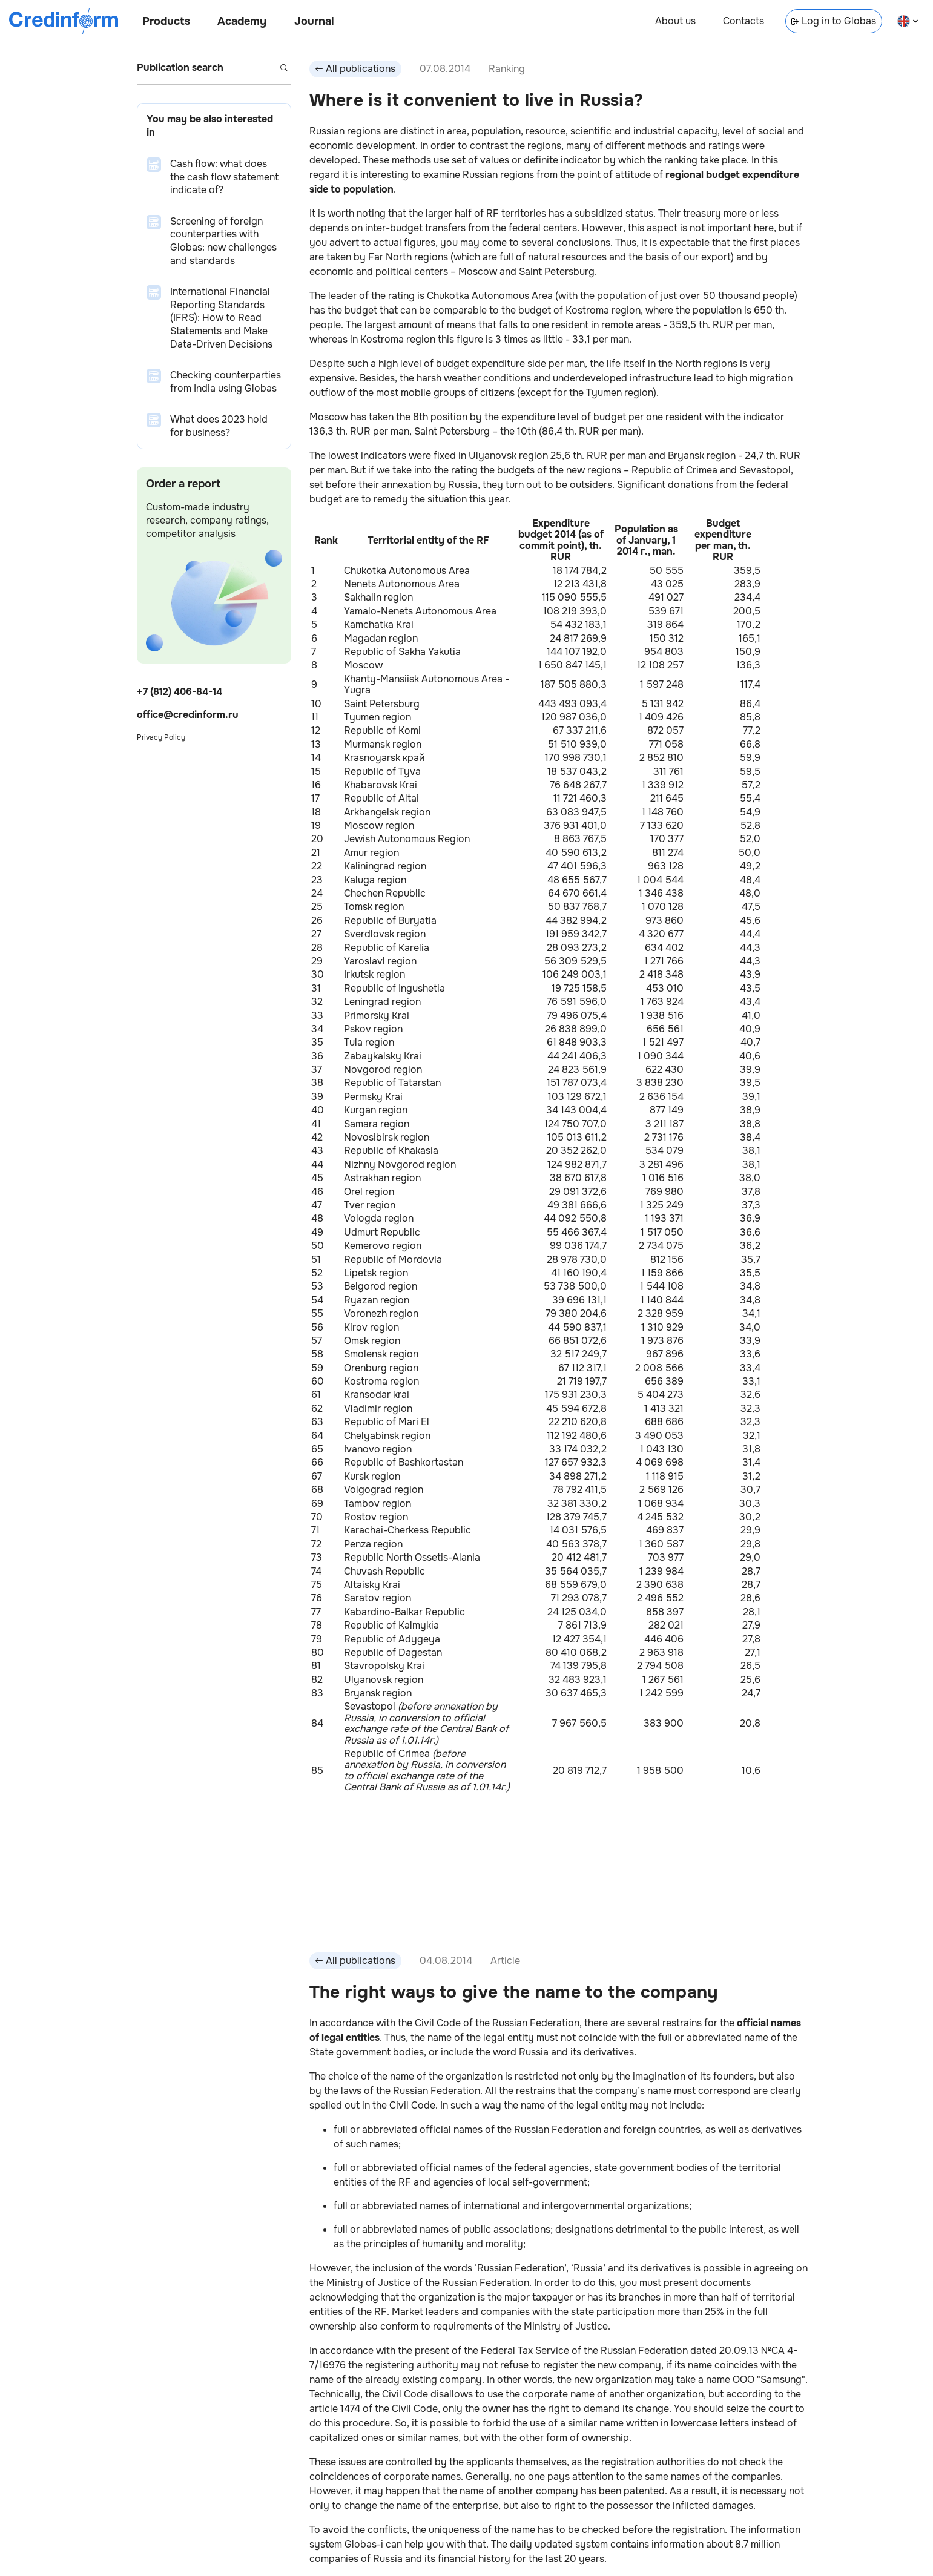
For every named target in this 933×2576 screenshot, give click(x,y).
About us (675, 21)
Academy (241, 21)
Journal (314, 21)
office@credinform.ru (188, 714)
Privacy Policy (161, 737)
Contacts (743, 21)
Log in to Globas (833, 21)
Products (166, 21)
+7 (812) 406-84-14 (179, 691)
